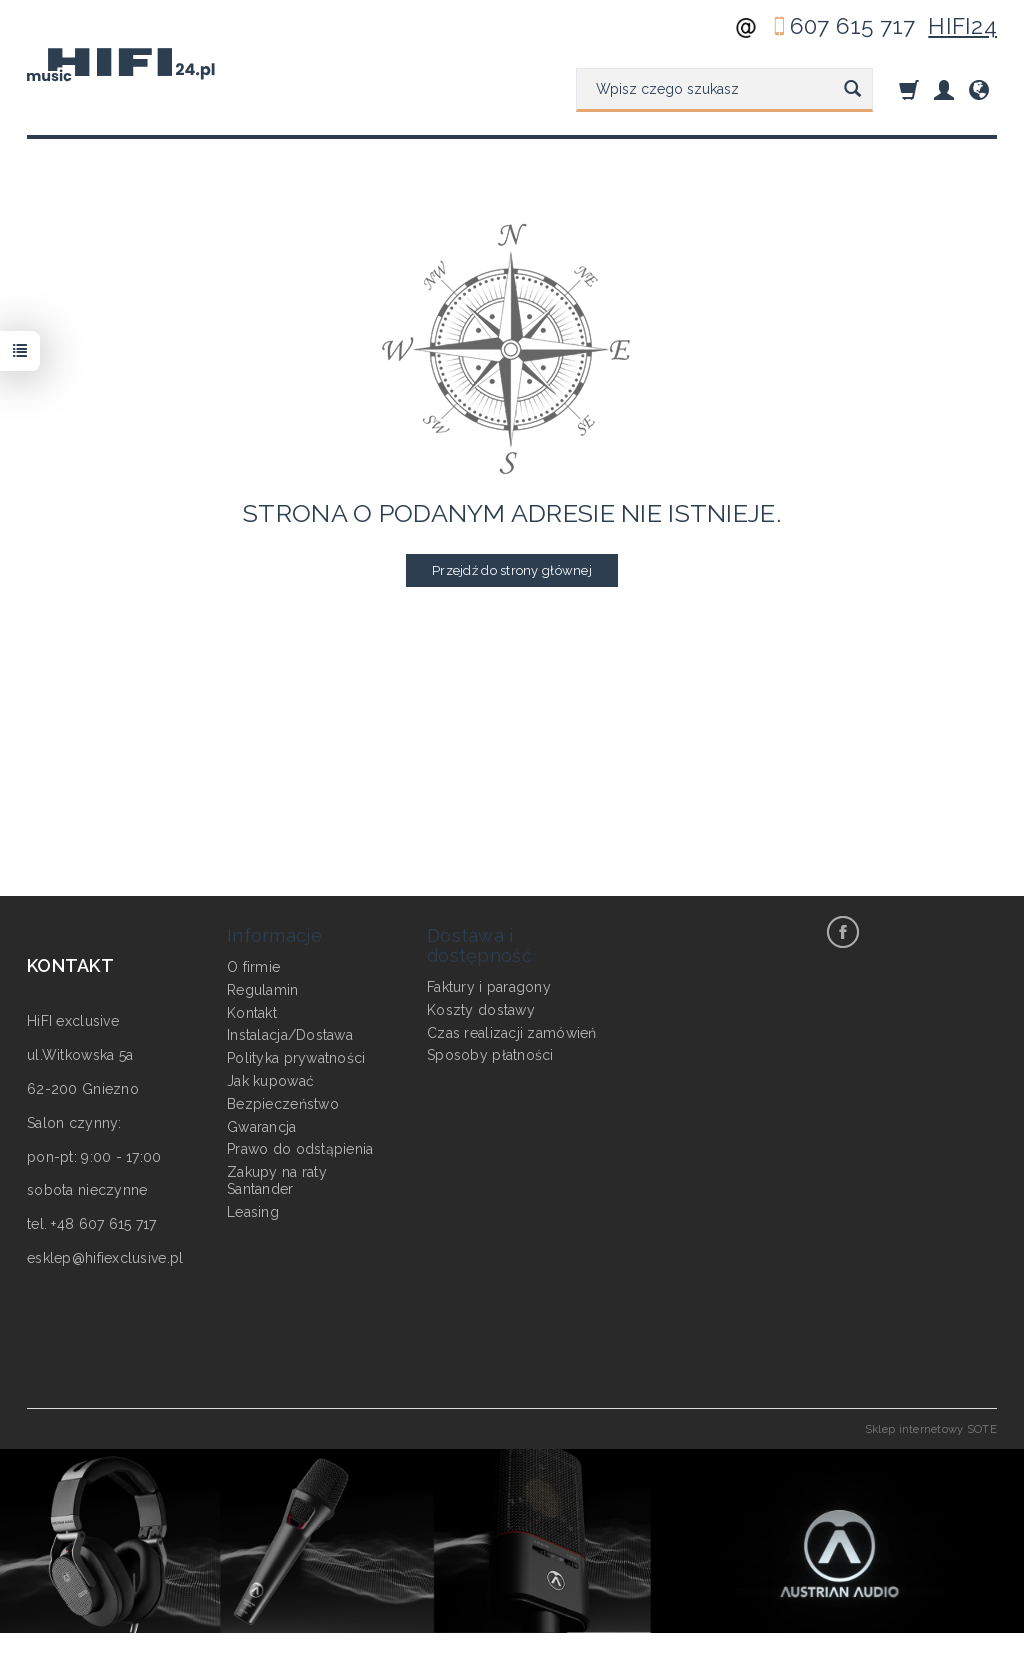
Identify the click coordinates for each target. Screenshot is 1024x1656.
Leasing (253, 1212)
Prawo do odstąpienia (300, 1149)
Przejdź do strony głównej (512, 570)
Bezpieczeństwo (283, 1104)
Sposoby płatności (490, 1055)
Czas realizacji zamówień (512, 1033)
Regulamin (263, 990)
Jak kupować (270, 1081)
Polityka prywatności (296, 1058)
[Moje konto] (944, 89)
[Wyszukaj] (852, 90)
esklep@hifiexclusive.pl (105, 1258)
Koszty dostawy (481, 1010)
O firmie (253, 967)
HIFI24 (962, 26)
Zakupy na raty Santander (277, 1180)
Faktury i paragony (489, 987)
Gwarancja (262, 1127)
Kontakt (252, 1013)
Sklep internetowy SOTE (931, 1429)
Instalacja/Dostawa (290, 1035)
